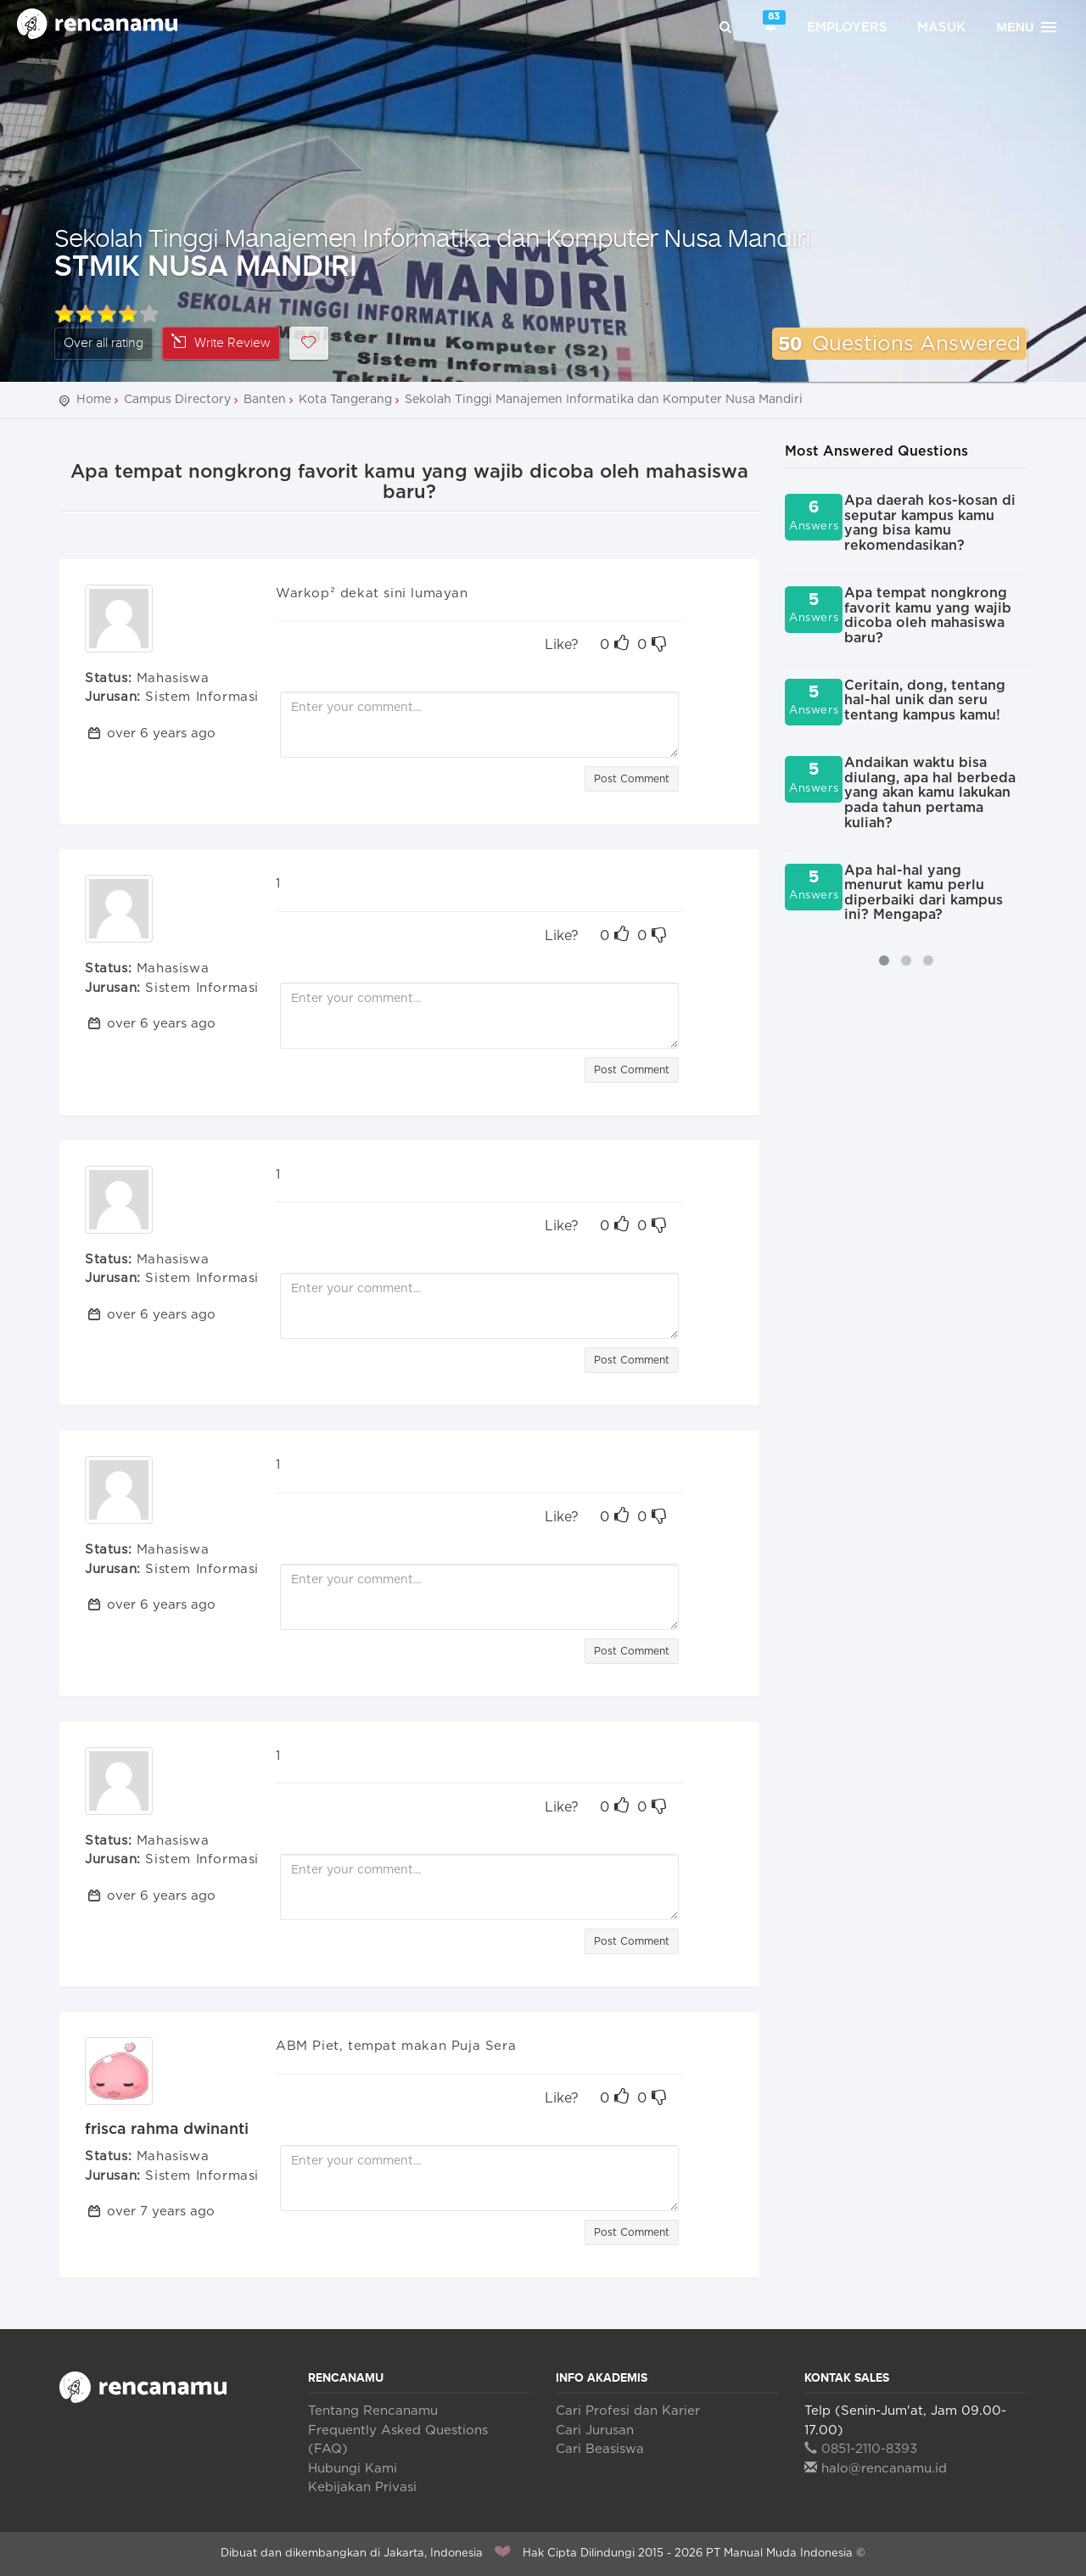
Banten (265, 400)
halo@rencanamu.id (875, 2468)
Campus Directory (177, 400)
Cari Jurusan (595, 2430)
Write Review (221, 342)
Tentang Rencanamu (373, 2411)
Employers (847, 27)
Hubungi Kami (352, 2468)
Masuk (941, 27)
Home (93, 400)
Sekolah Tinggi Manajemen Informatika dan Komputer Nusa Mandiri (432, 237)
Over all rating (103, 343)
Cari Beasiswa (600, 2449)
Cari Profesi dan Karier (628, 2411)
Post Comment (631, 779)
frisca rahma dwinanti (167, 2129)
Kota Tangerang (345, 400)
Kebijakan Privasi (362, 2487)
